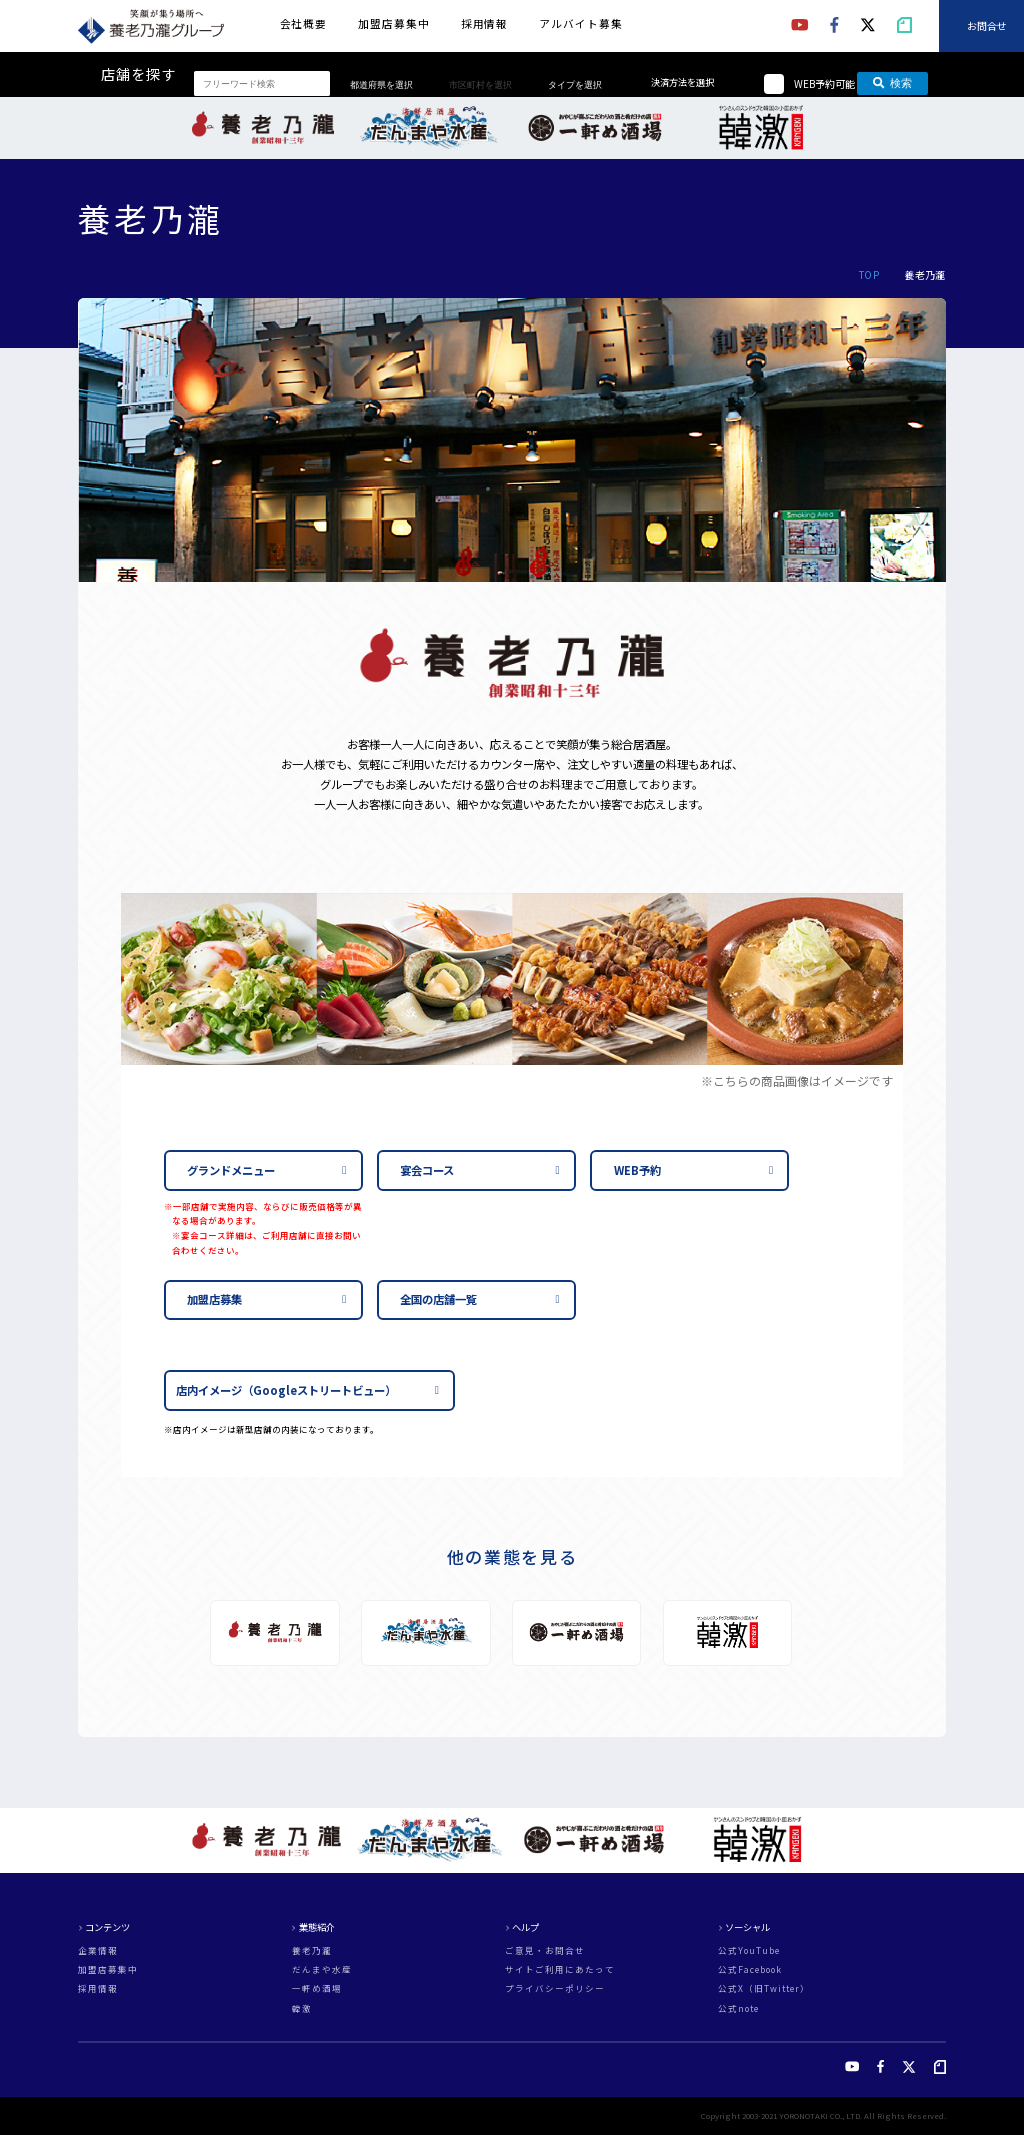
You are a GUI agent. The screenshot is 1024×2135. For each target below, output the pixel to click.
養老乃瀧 (312, 1950)
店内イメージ (286, 1390)
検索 (892, 83)
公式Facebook (750, 1969)
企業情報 (98, 1950)
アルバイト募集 (580, 23)
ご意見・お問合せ (545, 1950)
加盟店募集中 (393, 23)
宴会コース (427, 1170)
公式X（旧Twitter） (764, 1988)
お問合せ (987, 25)
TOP (869, 274)
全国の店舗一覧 (438, 1299)
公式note (738, 2008)
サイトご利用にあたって (560, 1969)
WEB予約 (637, 1170)
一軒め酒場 (317, 1988)
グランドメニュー (231, 1170)
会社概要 (303, 23)
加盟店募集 (214, 1299)
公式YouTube (749, 1950)
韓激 (302, 2008)
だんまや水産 (322, 1969)
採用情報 (484, 23)
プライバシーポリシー (555, 1988)
